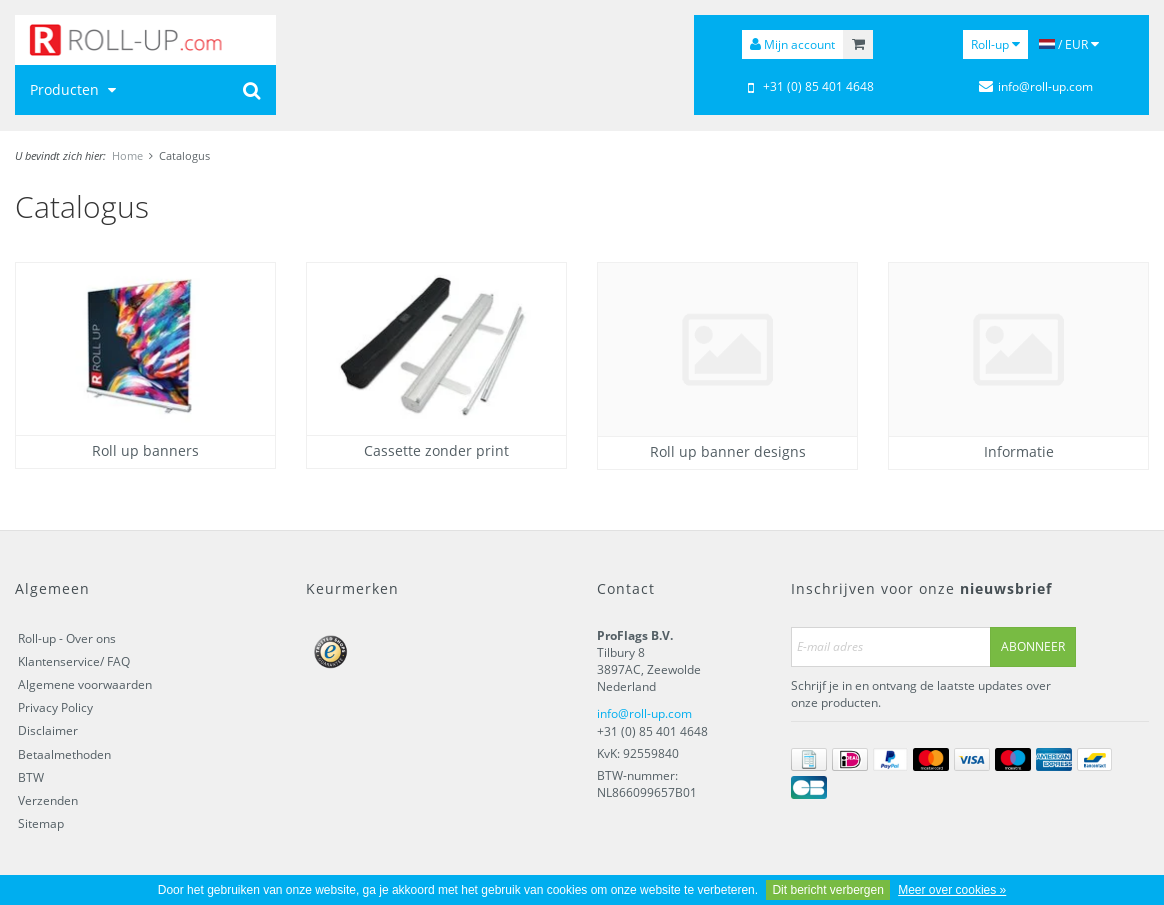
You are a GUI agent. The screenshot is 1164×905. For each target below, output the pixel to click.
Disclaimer (48, 730)
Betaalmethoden (64, 754)
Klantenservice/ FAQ (74, 661)
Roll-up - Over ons (67, 638)
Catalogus (184, 155)
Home (127, 155)
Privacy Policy (55, 707)
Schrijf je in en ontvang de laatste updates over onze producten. (921, 694)
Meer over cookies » (952, 890)
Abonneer (1033, 646)
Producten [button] (75, 89)
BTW (31, 777)
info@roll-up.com (644, 713)
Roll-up (995, 44)
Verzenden (48, 800)
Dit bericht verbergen (827, 890)
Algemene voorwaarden (85, 684)
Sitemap (41, 823)
